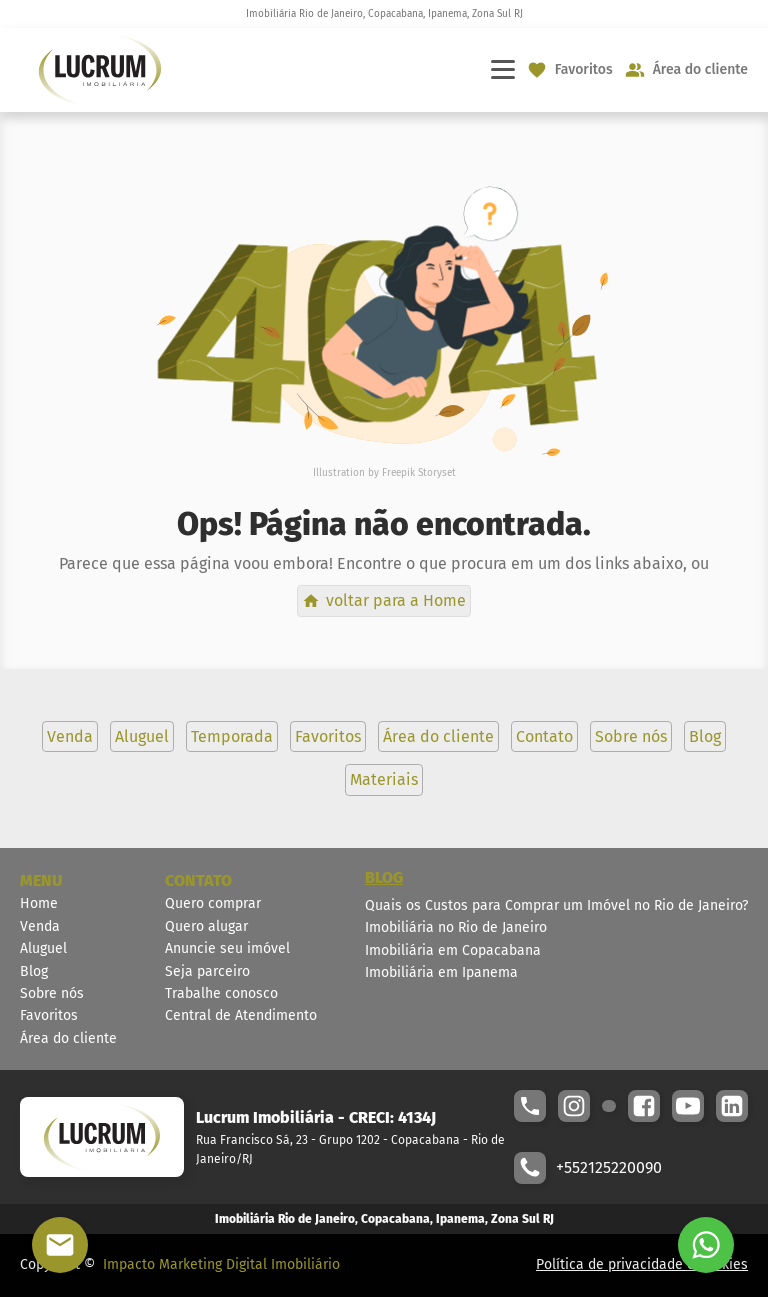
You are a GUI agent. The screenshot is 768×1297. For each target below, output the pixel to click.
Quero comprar (213, 903)
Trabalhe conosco (221, 993)
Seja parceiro (207, 971)
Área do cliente (68, 1038)
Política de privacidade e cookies (642, 1264)
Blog (34, 971)
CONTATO (198, 880)
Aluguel (43, 948)
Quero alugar (206, 926)
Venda (40, 926)
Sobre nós (52, 993)
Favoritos (49, 1015)
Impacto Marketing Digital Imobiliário (221, 1264)
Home (39, 903)
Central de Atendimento (241, 1015)
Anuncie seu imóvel (227, 948)
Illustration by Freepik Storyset (384, 473)
